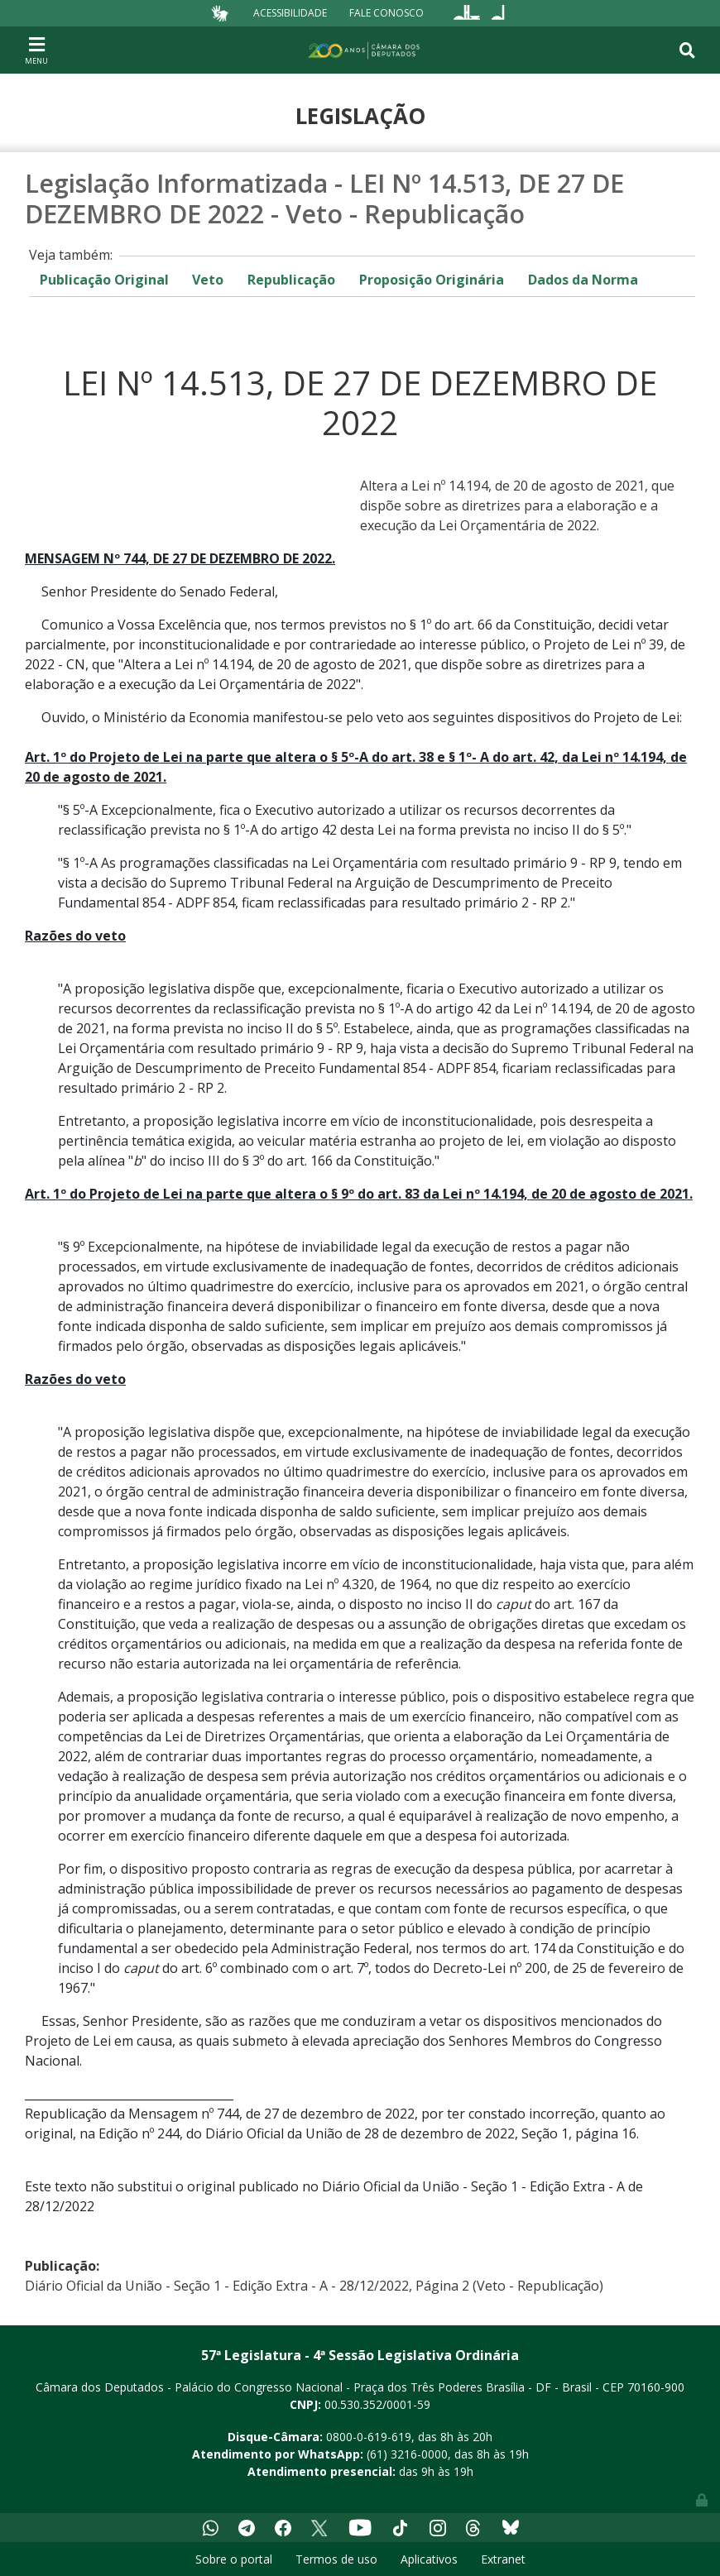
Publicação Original (104, 280)
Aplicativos (429, 2559)
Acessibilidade (290, 13)
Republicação (291, 280)
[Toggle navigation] (36, 49)
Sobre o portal (233, 2559)
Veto (207, 280)
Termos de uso (336, 2559)
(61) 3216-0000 (407, 2454)
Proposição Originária (431, 280)
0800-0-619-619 (368, 2436)
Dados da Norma (583, 280)
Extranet (503, 2559)
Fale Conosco (386, 13)
